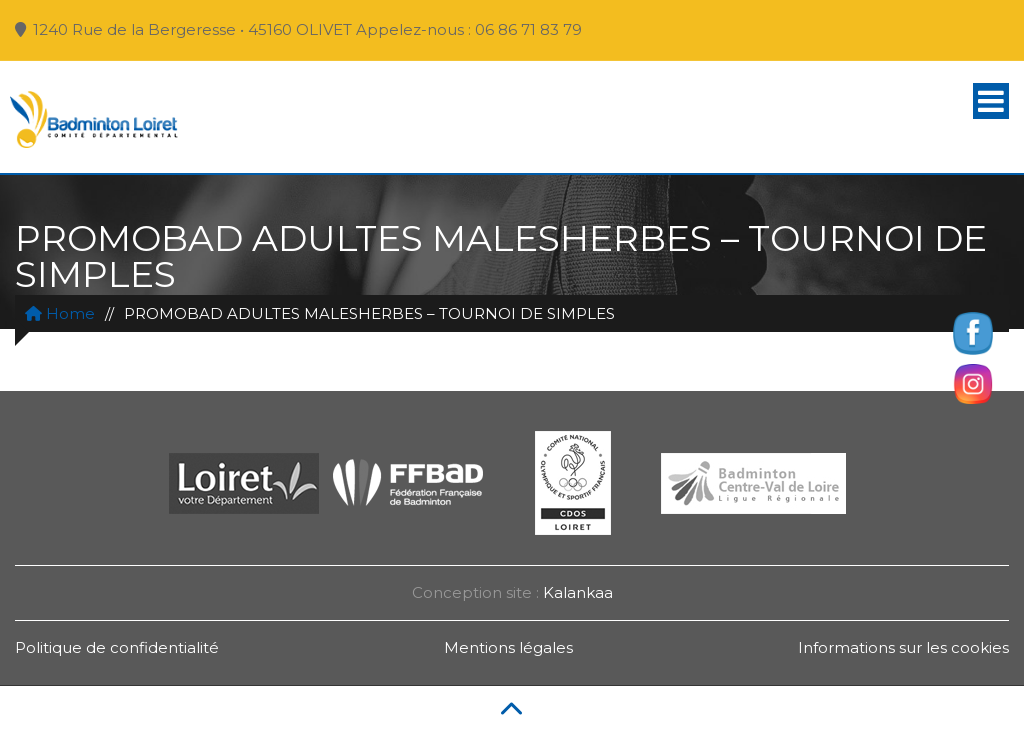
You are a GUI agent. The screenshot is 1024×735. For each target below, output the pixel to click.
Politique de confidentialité (117, 647)
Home (60, 313)
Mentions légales (508, 647)
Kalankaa (578, 592)
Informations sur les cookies (903, 647)
